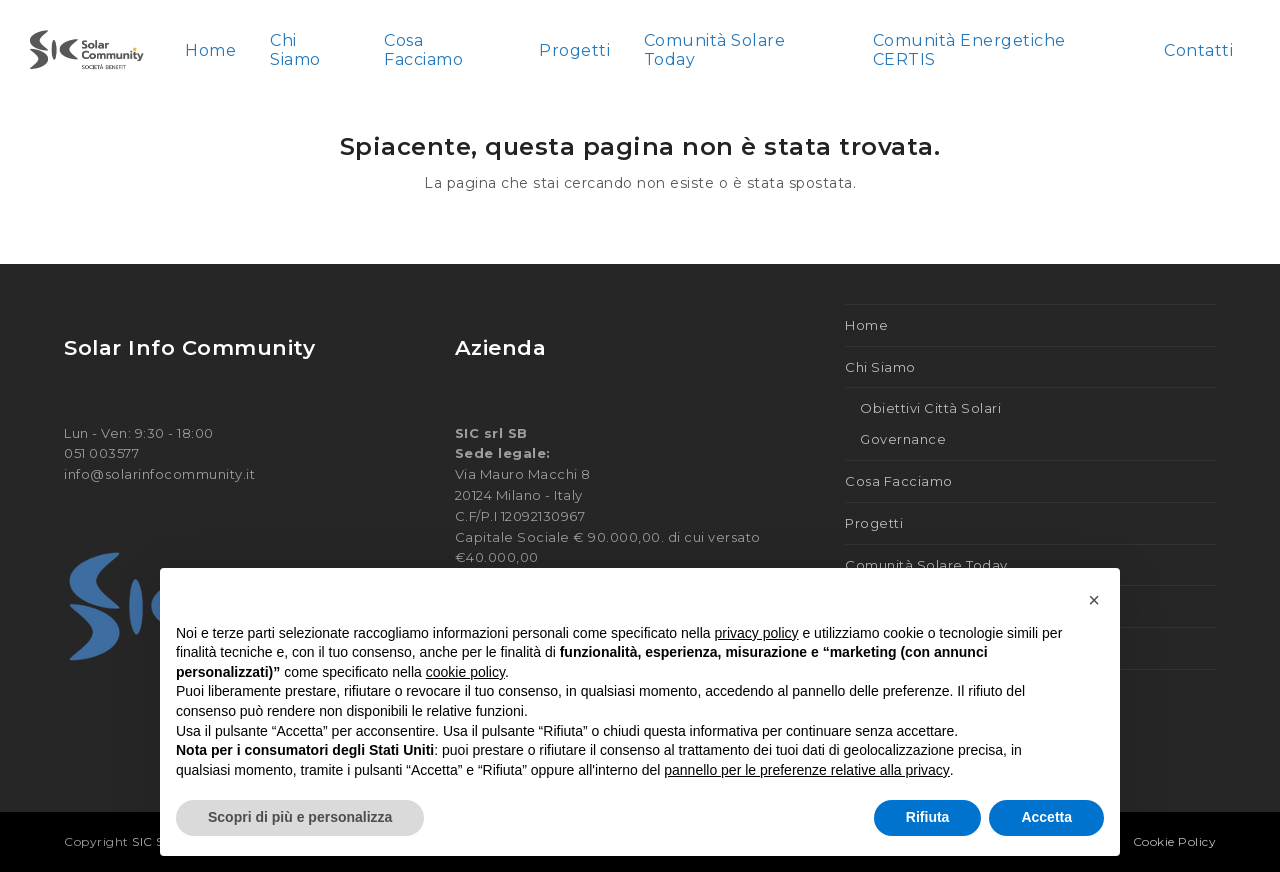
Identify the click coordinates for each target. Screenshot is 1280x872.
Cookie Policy (1175, 841)
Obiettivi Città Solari (930, 408)
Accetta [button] (1046, 817)
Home (866, 325)
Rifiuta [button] (928, 817)
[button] (1094, 600)
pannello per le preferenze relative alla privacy (807, 770)
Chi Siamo (880, 367)
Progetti (874, 523)
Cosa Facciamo (899, 481)
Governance (903, 439)
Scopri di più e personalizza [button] (300, 817)
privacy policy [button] (757, 633)
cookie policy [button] (465, 672)
